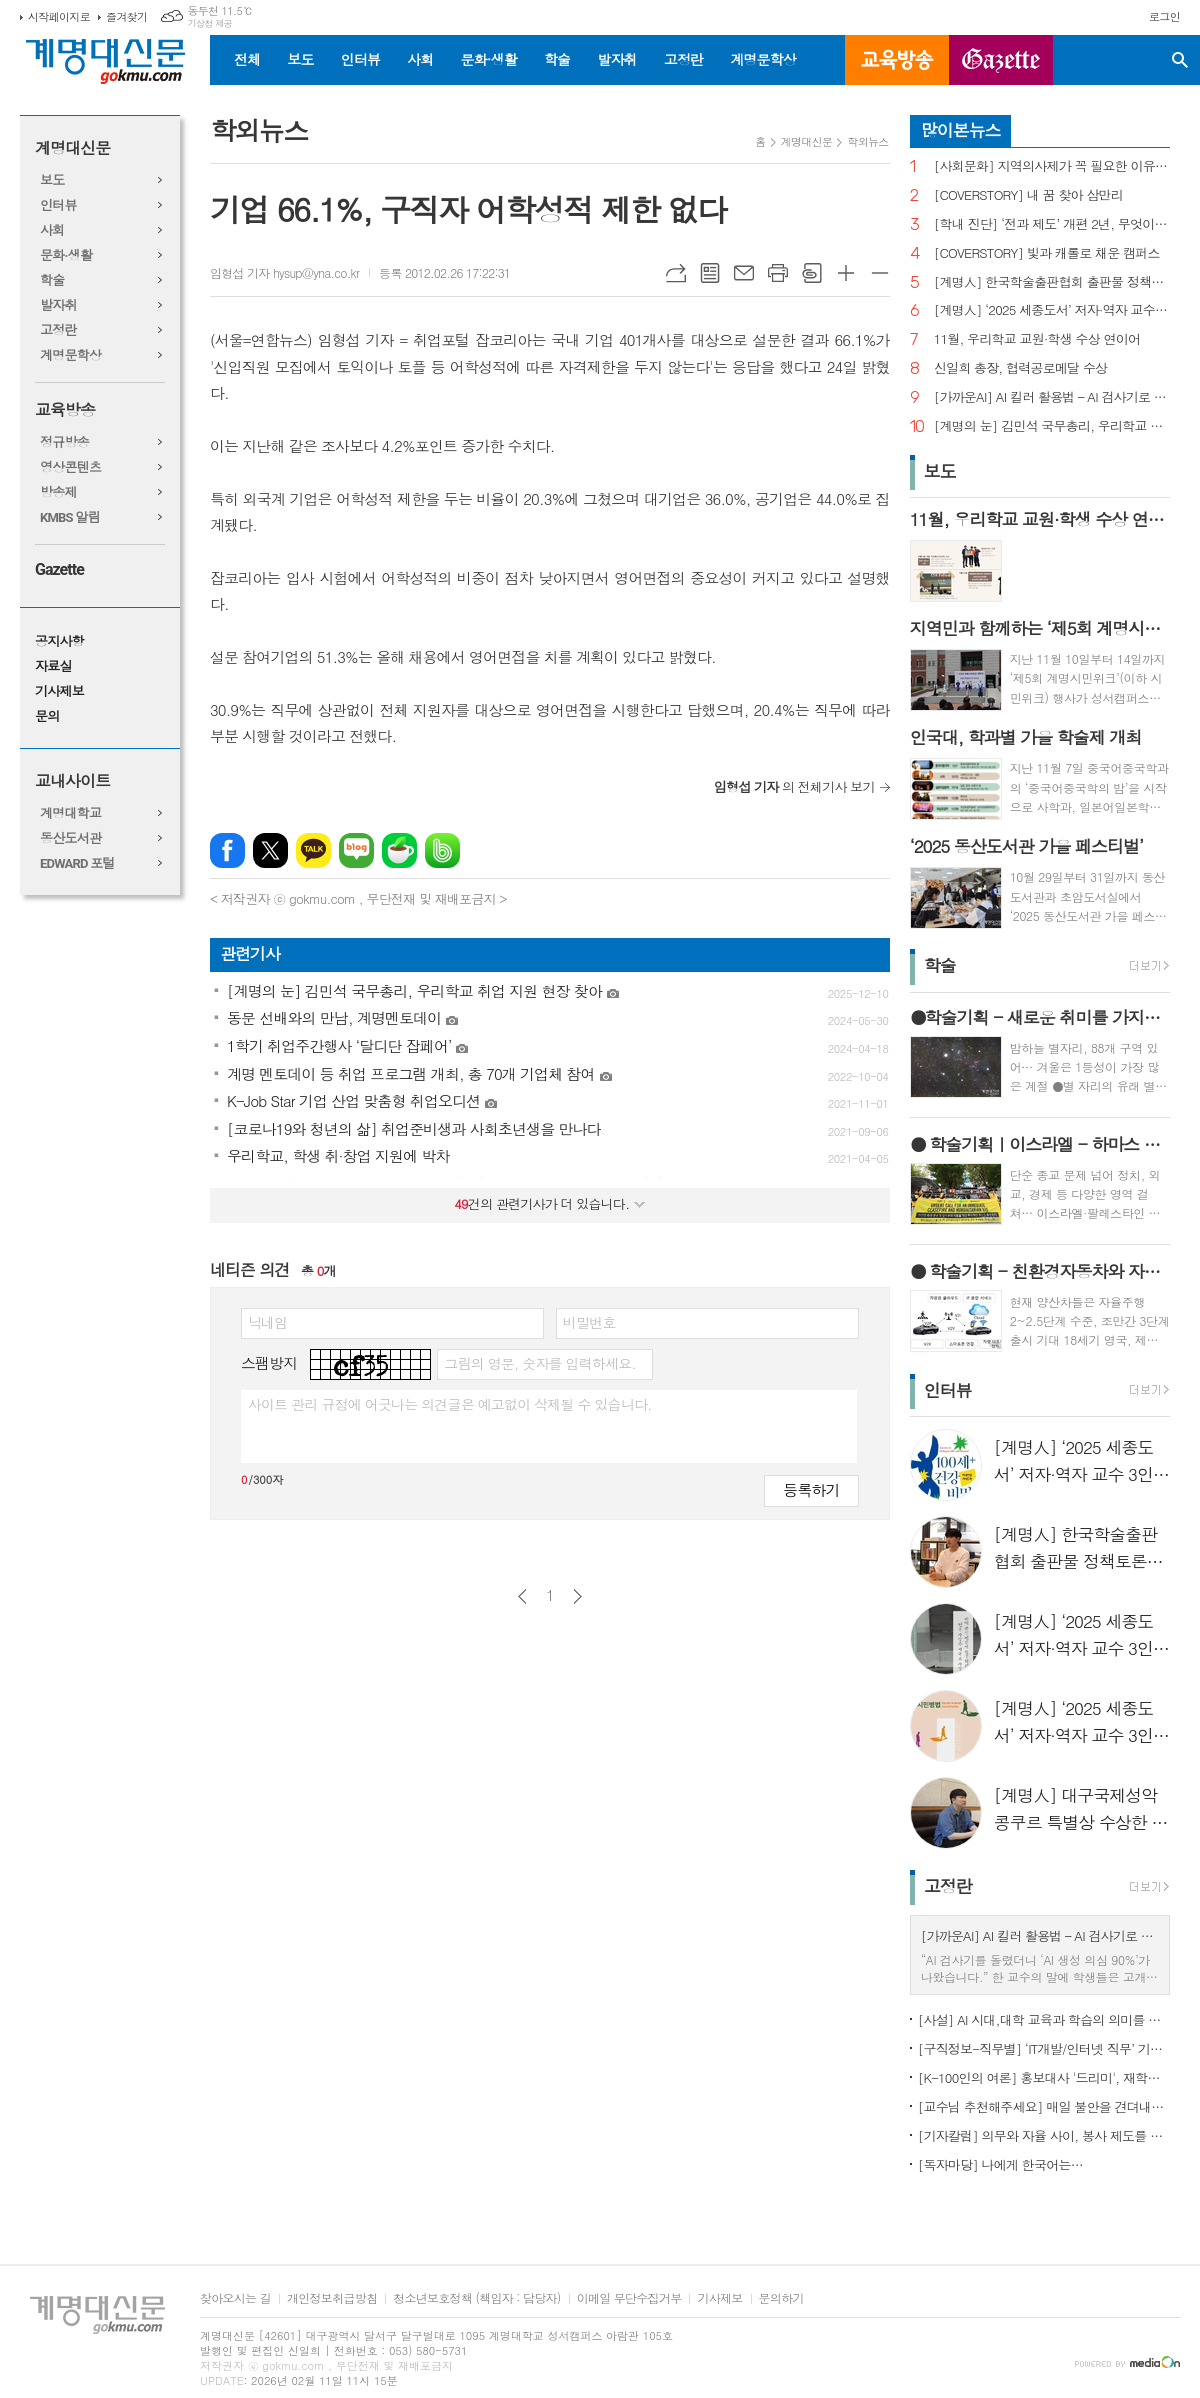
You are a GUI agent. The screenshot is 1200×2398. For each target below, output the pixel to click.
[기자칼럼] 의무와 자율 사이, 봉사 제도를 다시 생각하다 (1044, 2135)
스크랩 (812, 273)
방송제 (58, 492)
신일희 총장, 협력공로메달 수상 (1021, 368)
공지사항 (59, 641)
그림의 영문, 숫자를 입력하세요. (539, 1363)
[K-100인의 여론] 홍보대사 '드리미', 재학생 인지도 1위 (1044, 2077)
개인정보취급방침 (332, 2298)
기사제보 (59, 691)
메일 (744, 273)
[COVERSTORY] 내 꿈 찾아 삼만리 (1028, 195)
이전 (522, 1596)
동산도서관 (70, 838)
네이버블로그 (356, 850)
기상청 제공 (209, 23)
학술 (557, 59)
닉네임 (267, 1322)
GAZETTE (1001, 60)
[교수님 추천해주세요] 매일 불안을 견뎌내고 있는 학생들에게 (1044, 2106)
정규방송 (64, 442)
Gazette (59, 569)
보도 (300, 59)
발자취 (616, 59)
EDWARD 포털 (77, 863)
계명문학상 (763, 59)
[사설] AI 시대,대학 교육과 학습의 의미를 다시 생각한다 (1044, 2019)
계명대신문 (72, 148)
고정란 (683, 59)
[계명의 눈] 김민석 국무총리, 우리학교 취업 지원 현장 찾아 (1052, 426)
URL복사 (676, 273)
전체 (247, 59)
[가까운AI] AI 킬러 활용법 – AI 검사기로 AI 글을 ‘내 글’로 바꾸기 (1052, 397)
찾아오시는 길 (235, 2298)
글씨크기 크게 (846, 273)
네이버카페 (399, 850)
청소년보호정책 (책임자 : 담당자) (476, 2298)
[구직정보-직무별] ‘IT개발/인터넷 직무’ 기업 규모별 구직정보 (1044, 2048)
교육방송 (897, 60)
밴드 (442, 850)
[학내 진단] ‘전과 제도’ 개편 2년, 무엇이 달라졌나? (1052, 224)
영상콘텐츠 (70, 467)
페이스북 (227, 850)
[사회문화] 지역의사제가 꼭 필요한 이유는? (1052, 166)
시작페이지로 (59, 16)
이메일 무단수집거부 (629, 2298)
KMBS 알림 (70, 517)
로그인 (1164, 16)
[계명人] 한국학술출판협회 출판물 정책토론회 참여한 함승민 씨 (1052, 282)
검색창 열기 (1180, 60)
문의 (47, 716)
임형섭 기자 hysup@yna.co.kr (284, 272)
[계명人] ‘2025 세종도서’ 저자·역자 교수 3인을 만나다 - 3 (1052, 310)
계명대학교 (70, 813)
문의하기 (781, 2298)
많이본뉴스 (961, 130)
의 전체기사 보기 (794, 786)
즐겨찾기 (126, 16)
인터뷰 (360, 59)
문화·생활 (488, 59)
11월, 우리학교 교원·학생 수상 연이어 (1037, 339)
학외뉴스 (867, 141)
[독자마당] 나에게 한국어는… (1000, 2164)
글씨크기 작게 (880, 273)
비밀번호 (589, 1322)
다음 (577, 1596)
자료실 (53, 666)
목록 (710, 273)
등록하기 (811, 1489)
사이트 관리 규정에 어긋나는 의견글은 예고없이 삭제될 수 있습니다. (450, 1404)
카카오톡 (313, 850)
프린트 (778, 273)
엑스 (270, 850)
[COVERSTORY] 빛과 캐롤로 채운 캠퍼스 (1047, 253)
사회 (420, 59)
